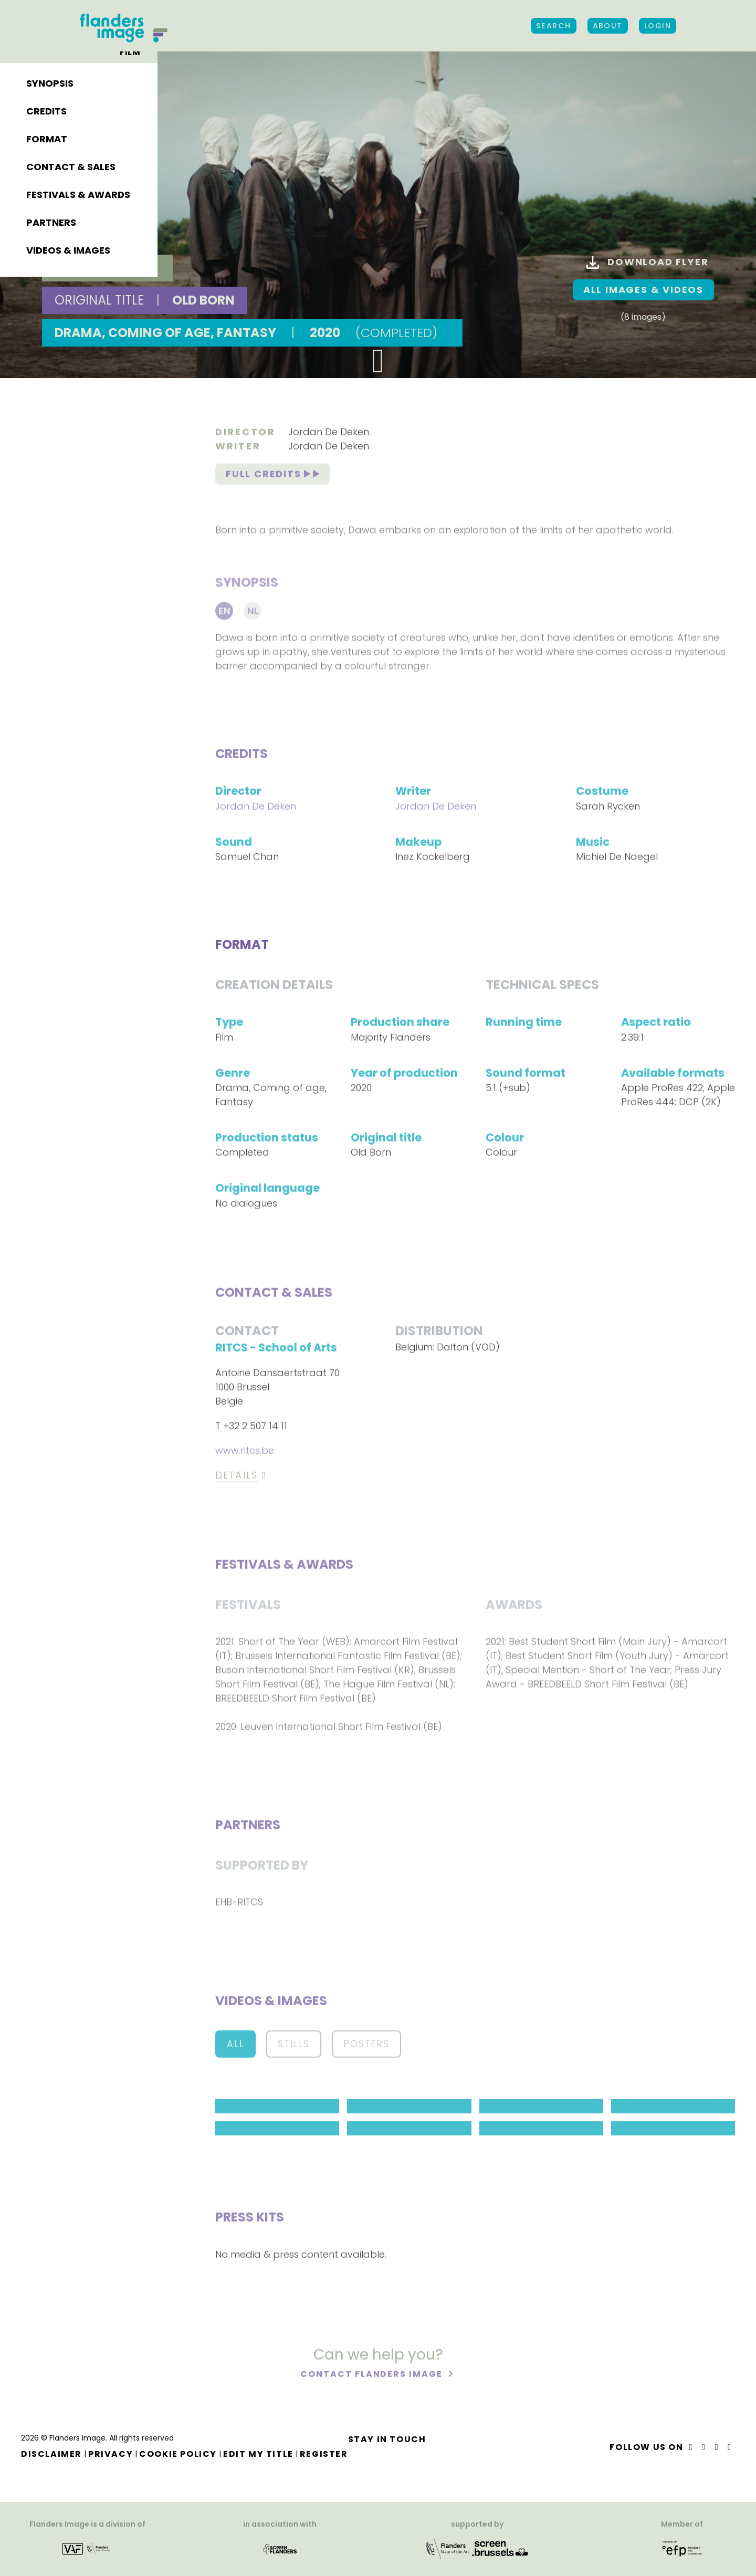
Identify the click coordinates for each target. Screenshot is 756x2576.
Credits (46, 111)
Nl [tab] (252, 614)
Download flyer (647, 262)
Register (324, 2454)
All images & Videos (643, 289)
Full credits (273, 476)
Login (657, 25)
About (608, 25)
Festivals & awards (78, 194)
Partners (51, 222)
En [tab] (224, 614)
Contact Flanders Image (372, 2376)
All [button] (235, 2046)
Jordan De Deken (328, 433)
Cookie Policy (178, 2454)
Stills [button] (294, 2046)
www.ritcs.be (244, 1452)
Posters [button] (366, 2046)
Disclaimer (51, 2454)
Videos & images (68, 250)
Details (236, 1477)
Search (553, 25)
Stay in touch (387, 2439)
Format (46, 138)
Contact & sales (71, 166)
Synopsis (50, 83)
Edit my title (258, 2454)
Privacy (110, 2454)
